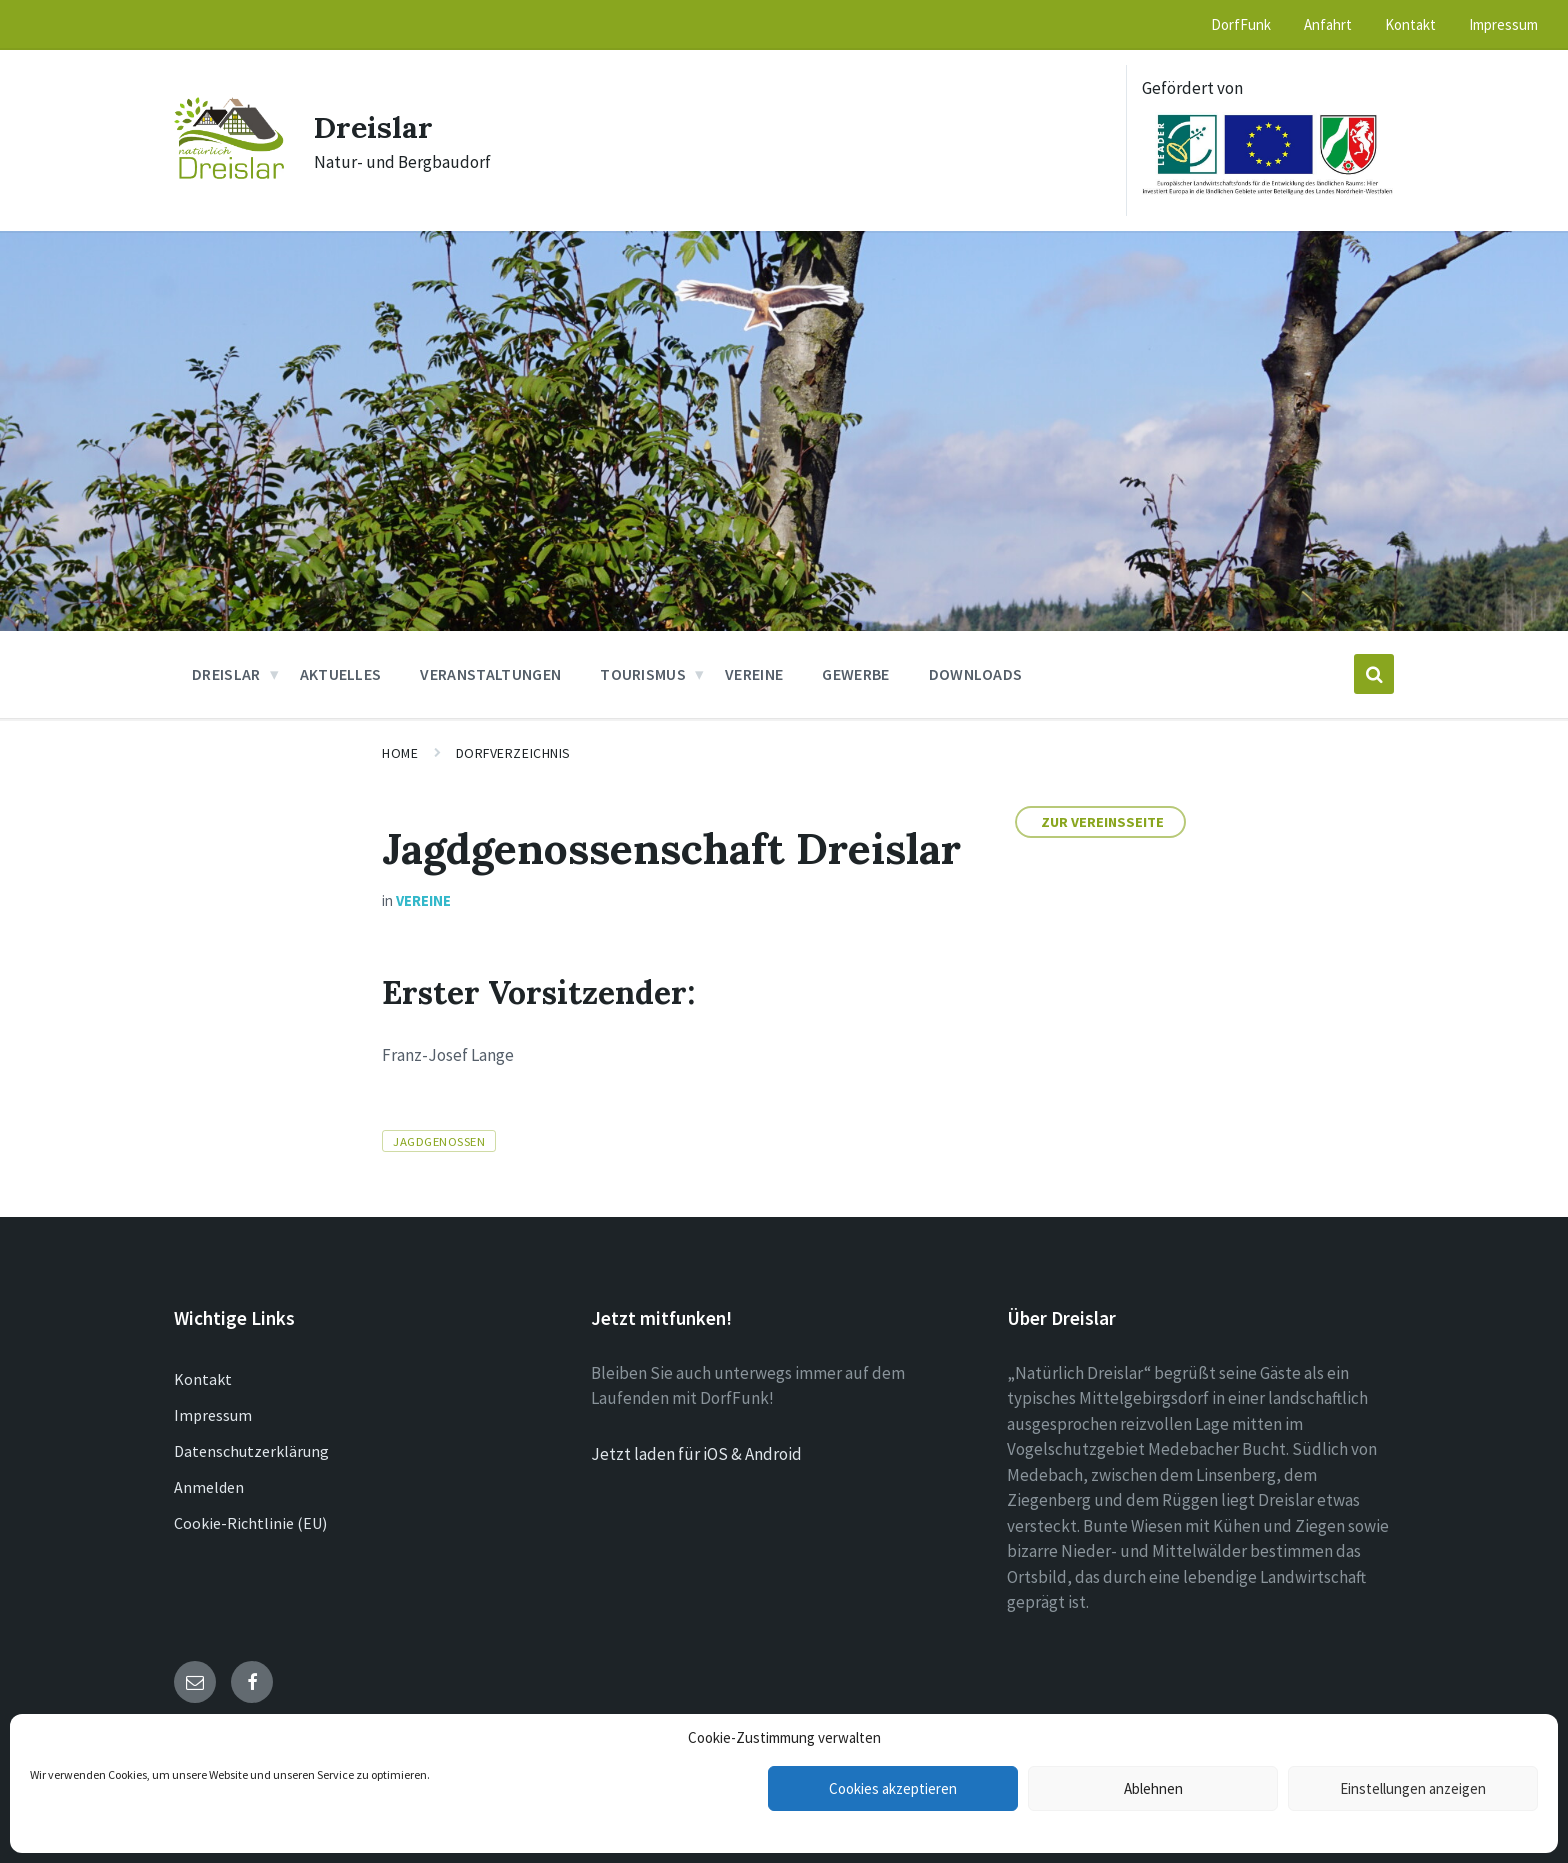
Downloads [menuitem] (976, 674)
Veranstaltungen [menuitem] (490, 674)
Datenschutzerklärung (251, 1451)
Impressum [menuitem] (1503, 24)
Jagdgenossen (439, 1141)
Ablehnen (1153, 1788)
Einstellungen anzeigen (1413, 1788)
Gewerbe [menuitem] (855, 674)
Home (400, 753)
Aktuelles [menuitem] (341, 674)
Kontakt (203, 1379)
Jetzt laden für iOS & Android (696, 1454)
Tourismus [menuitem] (643, 674)
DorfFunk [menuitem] (1241, 24)
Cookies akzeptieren (893, 1788)
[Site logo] (229, 173)
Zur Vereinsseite (1102, 822)
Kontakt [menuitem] (1410, 24)
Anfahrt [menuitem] (1328, 24)
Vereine (423, 900)
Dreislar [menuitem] (226, 674)
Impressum (213, 1415)
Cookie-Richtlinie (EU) (250, 1523)
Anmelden (209, 1487)
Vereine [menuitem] (754, 674)
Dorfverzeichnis (513, 753)
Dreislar (373, 127)
